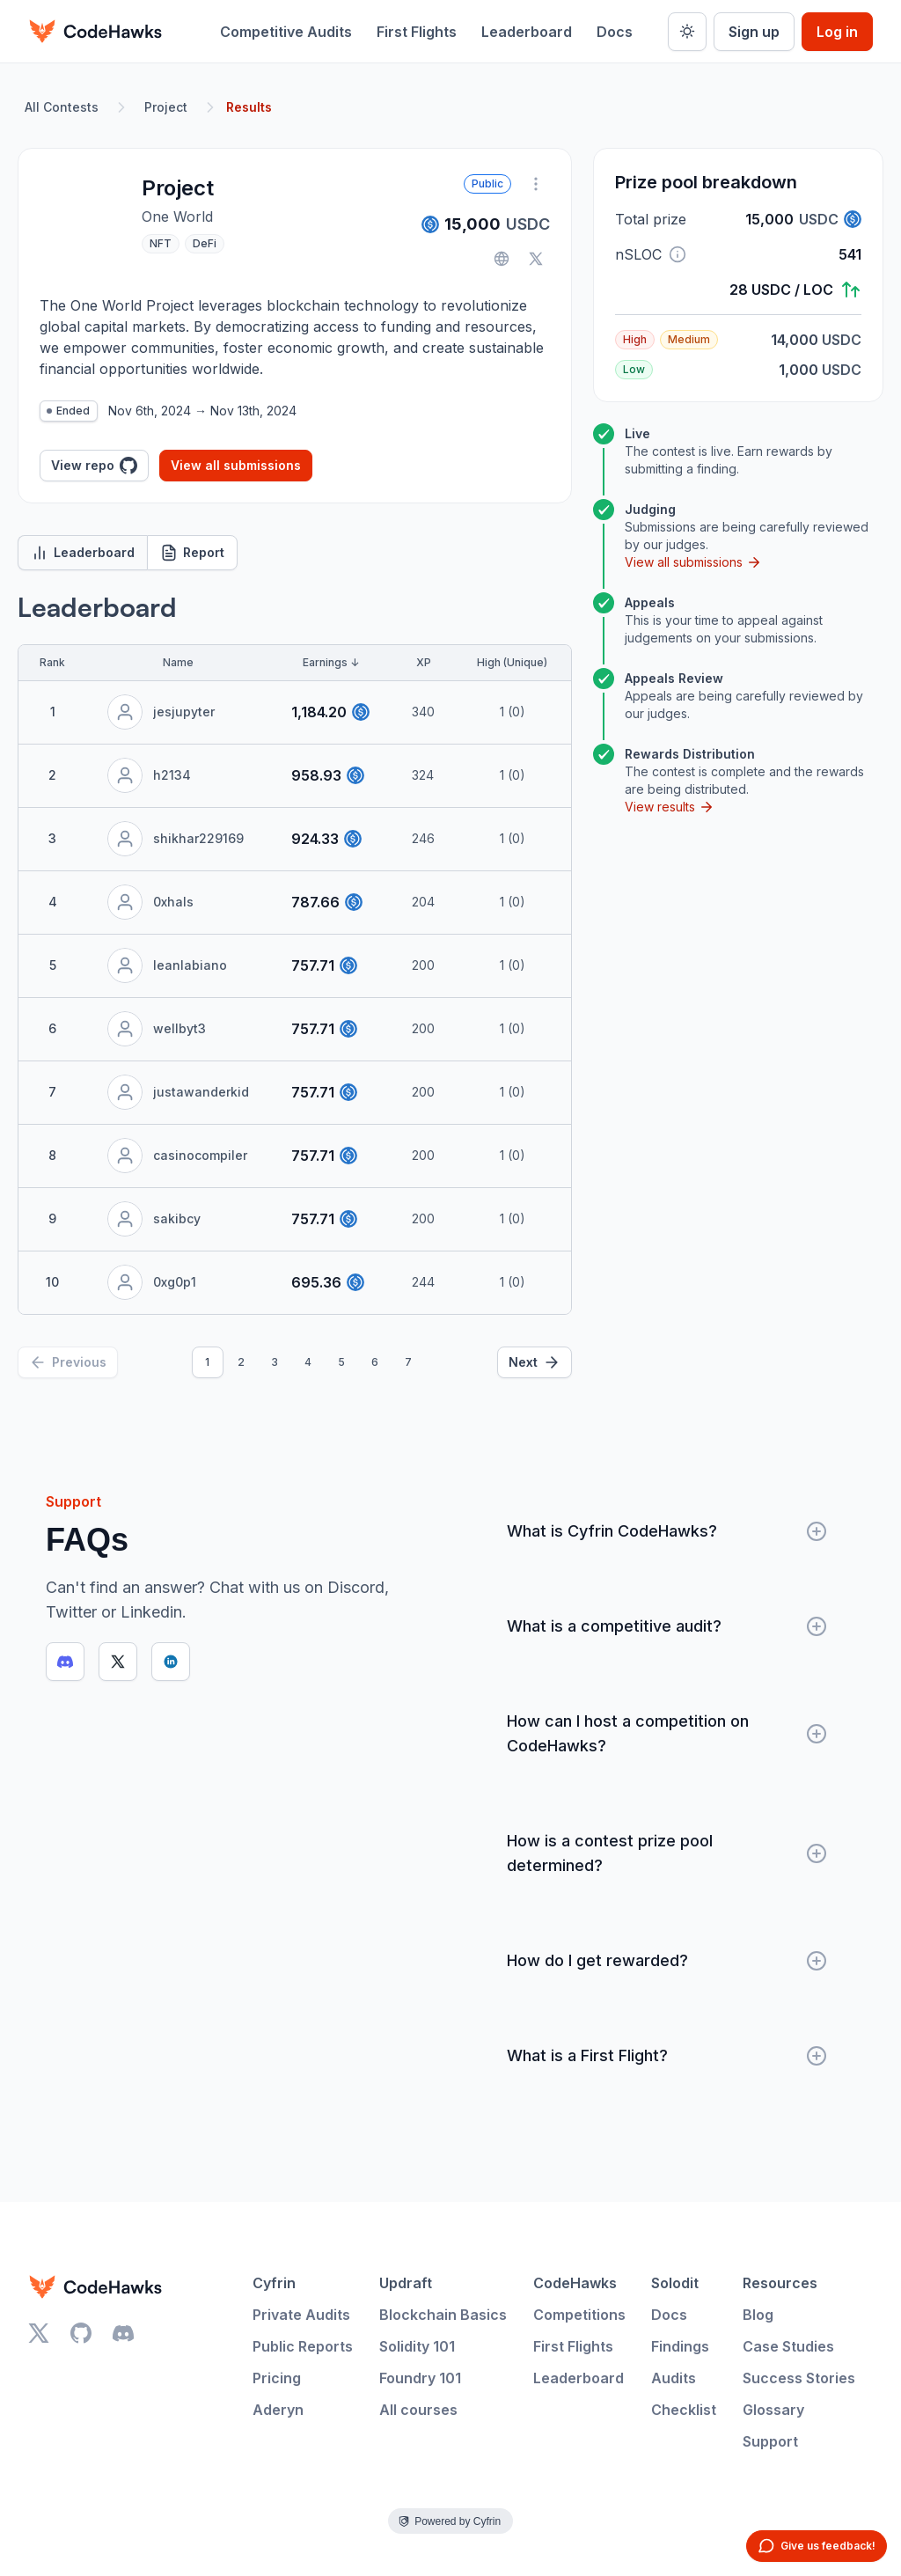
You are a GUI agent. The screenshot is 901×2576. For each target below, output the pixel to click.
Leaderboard (526, 31)
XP (423, 662)
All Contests (62, 106)
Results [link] (249, 106)
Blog (758, 2314)
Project (165, 106)
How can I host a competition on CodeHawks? (667, 1733)
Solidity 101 (417, 2346)
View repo (94, 465)
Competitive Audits (286, 31)
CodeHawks (575, 2283)
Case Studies (788, 2346)
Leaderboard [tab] (83, 552)
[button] (677, 254)
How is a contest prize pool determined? (667, 1853)
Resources (780, 2283)
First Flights (417, 31)
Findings (680, 2346)
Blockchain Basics (443, 2314)
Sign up (754, 31)
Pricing (277, 2378)
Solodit (675, 2283)
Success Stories (799, 2378)
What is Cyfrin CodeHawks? (667, 1531)
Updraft (405, 2283)
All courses (418, 2409)
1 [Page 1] (207, 1362)
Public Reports (303, 2346)
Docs (615, 31)
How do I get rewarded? (667, 1960)
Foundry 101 (420, 2378)
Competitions (579, 2314)
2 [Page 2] (241, 1362)
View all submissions (236, 465)
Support (770, 2441)
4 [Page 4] (307, 1362)
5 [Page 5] (341, 1362)
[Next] (534, 1362)
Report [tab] (192, 552)
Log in (837, 31)
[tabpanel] (295, 984)
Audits (673, 2378)
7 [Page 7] (408, 1362)
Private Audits (301, 2314)
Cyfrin (274, 2283)
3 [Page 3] (274, 1362)
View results (669, 807)
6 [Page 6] (374, 1362)
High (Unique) (512, 662)
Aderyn (278, 2409)
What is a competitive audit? (667, 1626)
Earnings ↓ (331, 662)
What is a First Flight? (667, 2055)
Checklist (683, 2409)
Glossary (773, 2409)
